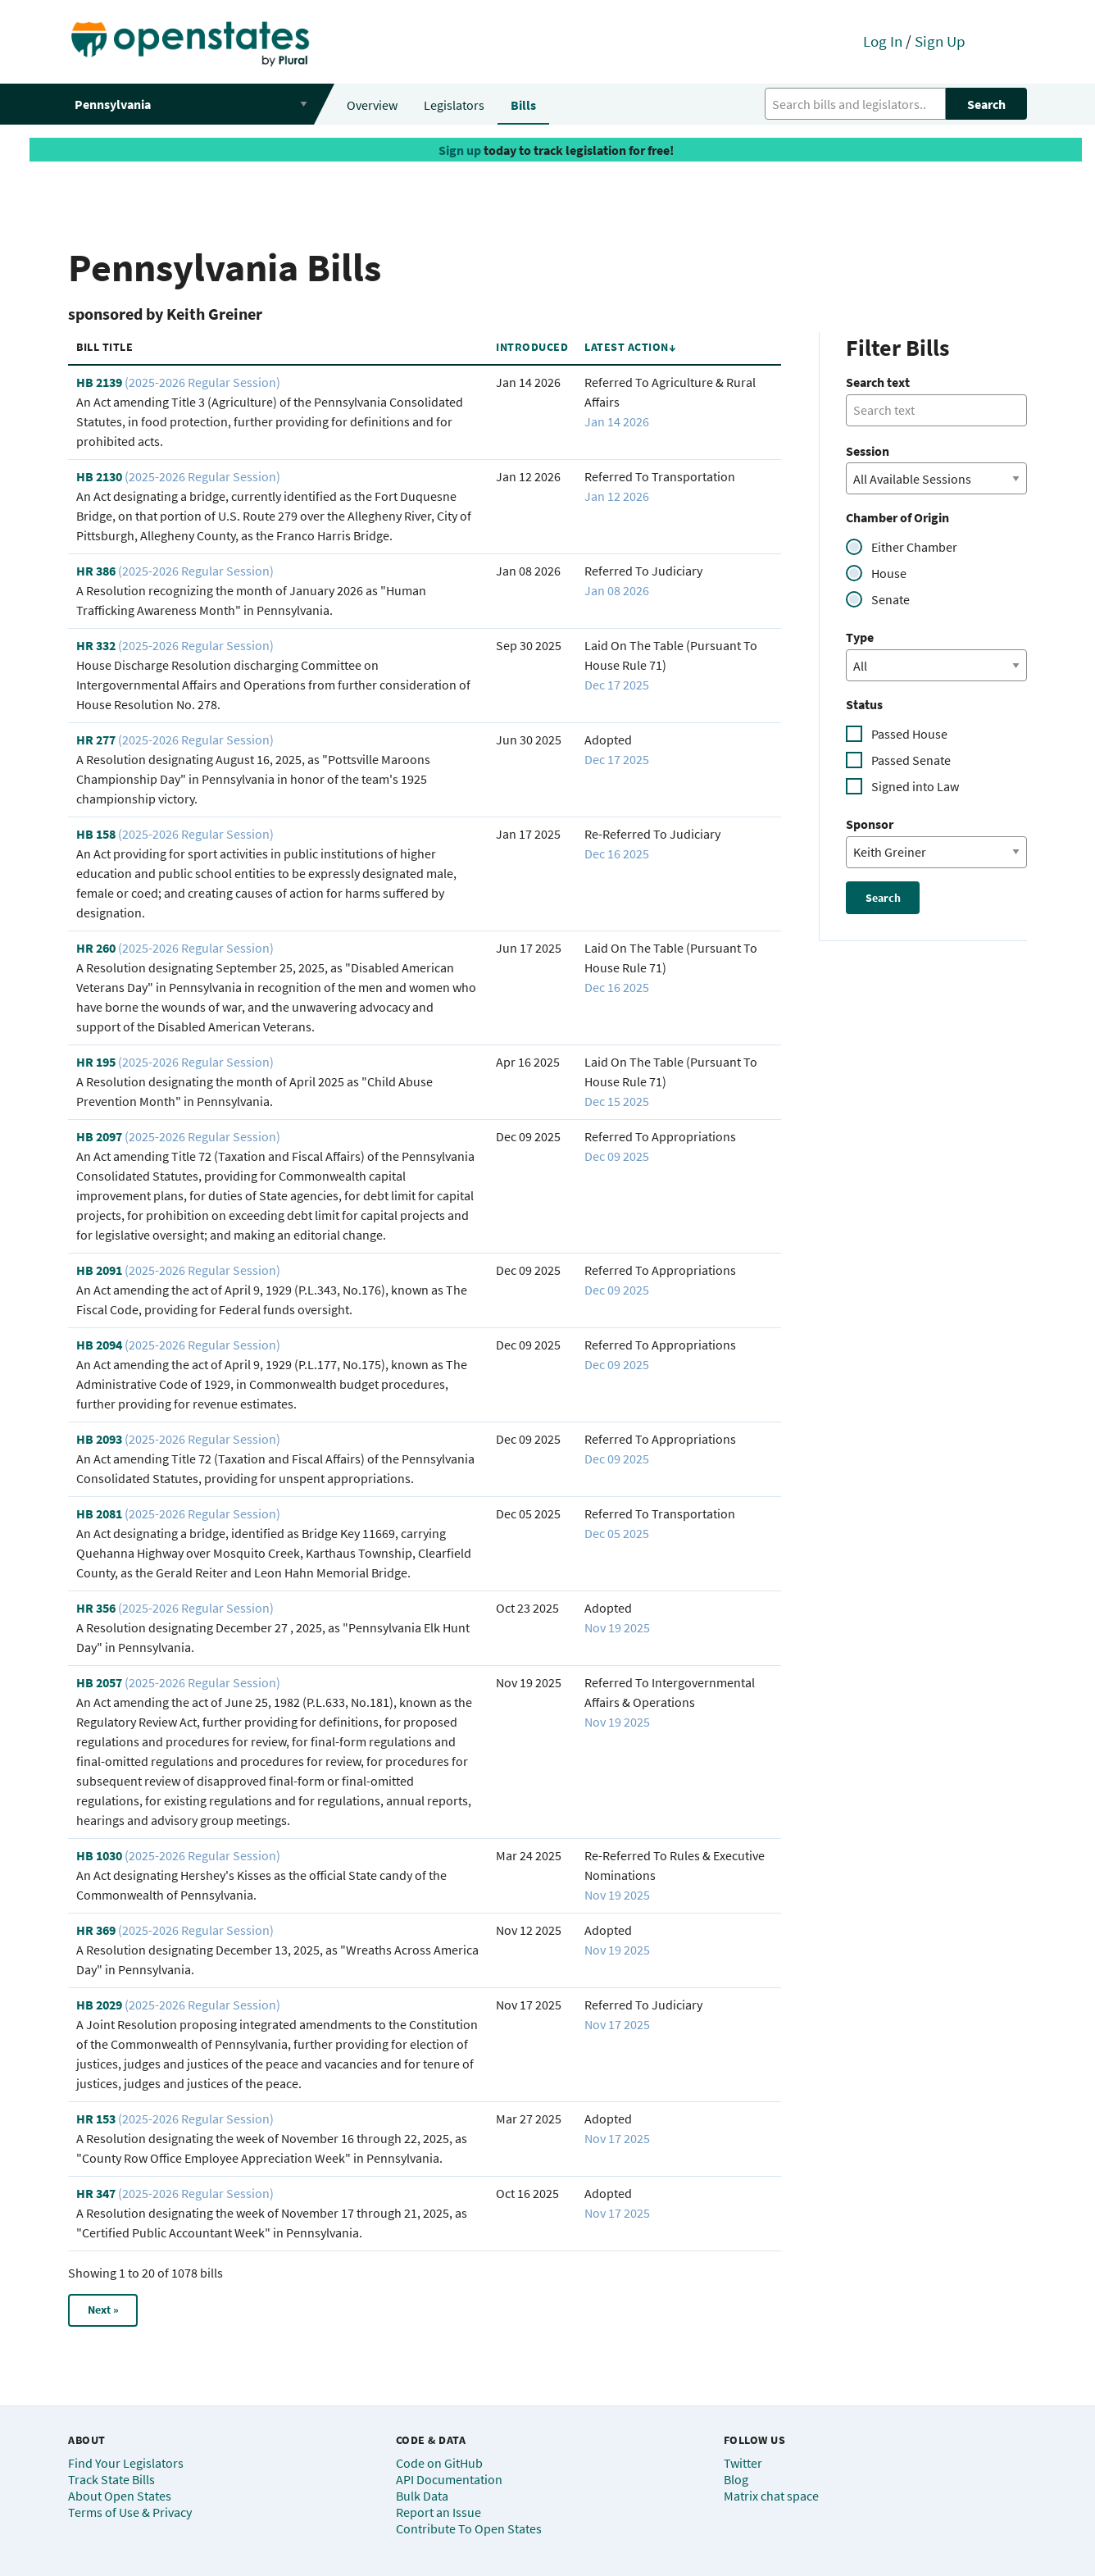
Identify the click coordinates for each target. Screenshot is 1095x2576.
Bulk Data (422, 2495)
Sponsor (869, 824)
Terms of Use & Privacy (130, 2512)
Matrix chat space (771, 2495)
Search (986, 104)
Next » (103, 2309)
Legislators (454, 105)
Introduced (532, 346)
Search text (878, 382)
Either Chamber (914, 547)
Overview (372, 105)
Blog (736, 2479)
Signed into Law (915, 786)
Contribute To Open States (469, 2528)
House (888, 573)
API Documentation (449, 2479)
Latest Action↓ (630, 346)
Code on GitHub (439, 2463)
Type (860, 637)
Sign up (459, 150)
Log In (882, 41)
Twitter (743, 2463)
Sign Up (940, 41)
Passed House (909, 734)
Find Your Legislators (126, 2463)
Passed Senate (911, 760)
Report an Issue (438, 2512)
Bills (523, 105)
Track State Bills (111, 2479)
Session (867, 451)
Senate (890, 599)
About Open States (119, 2495)
